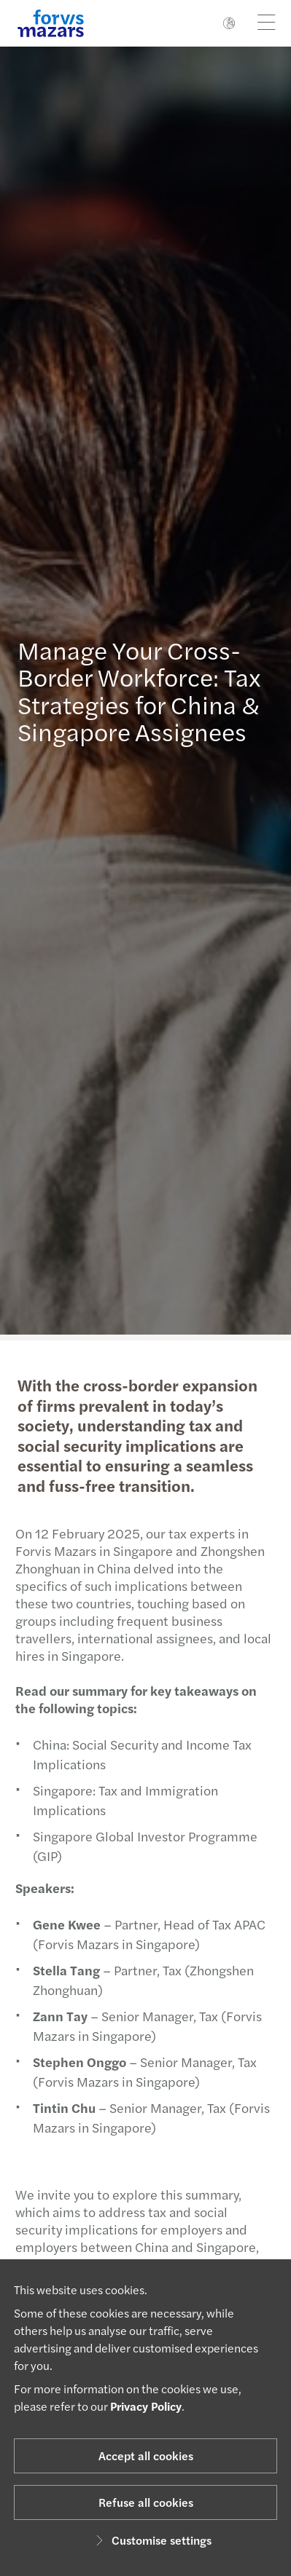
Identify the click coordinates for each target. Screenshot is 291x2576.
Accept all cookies (145, 2455)
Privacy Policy (146, 2406)
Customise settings (151, 2540)
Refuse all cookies (145, 2502)
